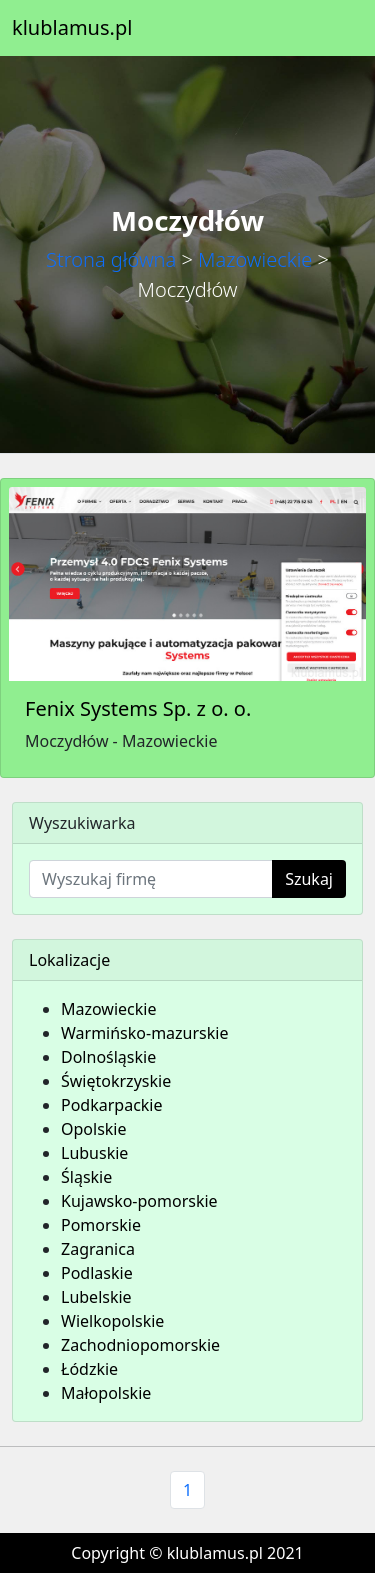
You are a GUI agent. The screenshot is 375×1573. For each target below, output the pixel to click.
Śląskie (86, 1177)
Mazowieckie (255, 259)
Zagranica (98, 1249)
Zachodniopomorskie (140, 1345)
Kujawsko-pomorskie (139, 1201)
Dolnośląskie (108, 1057)
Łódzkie (89, 1369)
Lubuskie (94, 1153)
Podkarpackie (112, 1105)
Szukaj (309, 879)
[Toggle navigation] (335, 28)
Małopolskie (106, 1393)
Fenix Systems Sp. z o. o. (138, 708)
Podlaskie (97, 1273)
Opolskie (94, 1129)
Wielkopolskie (112, 1321)
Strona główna (111, 259)
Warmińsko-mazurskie (144, 1033)
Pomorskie (101, 1225)
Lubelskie (96, 1297)
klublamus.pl (72, 27)
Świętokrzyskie (116, 1081)
